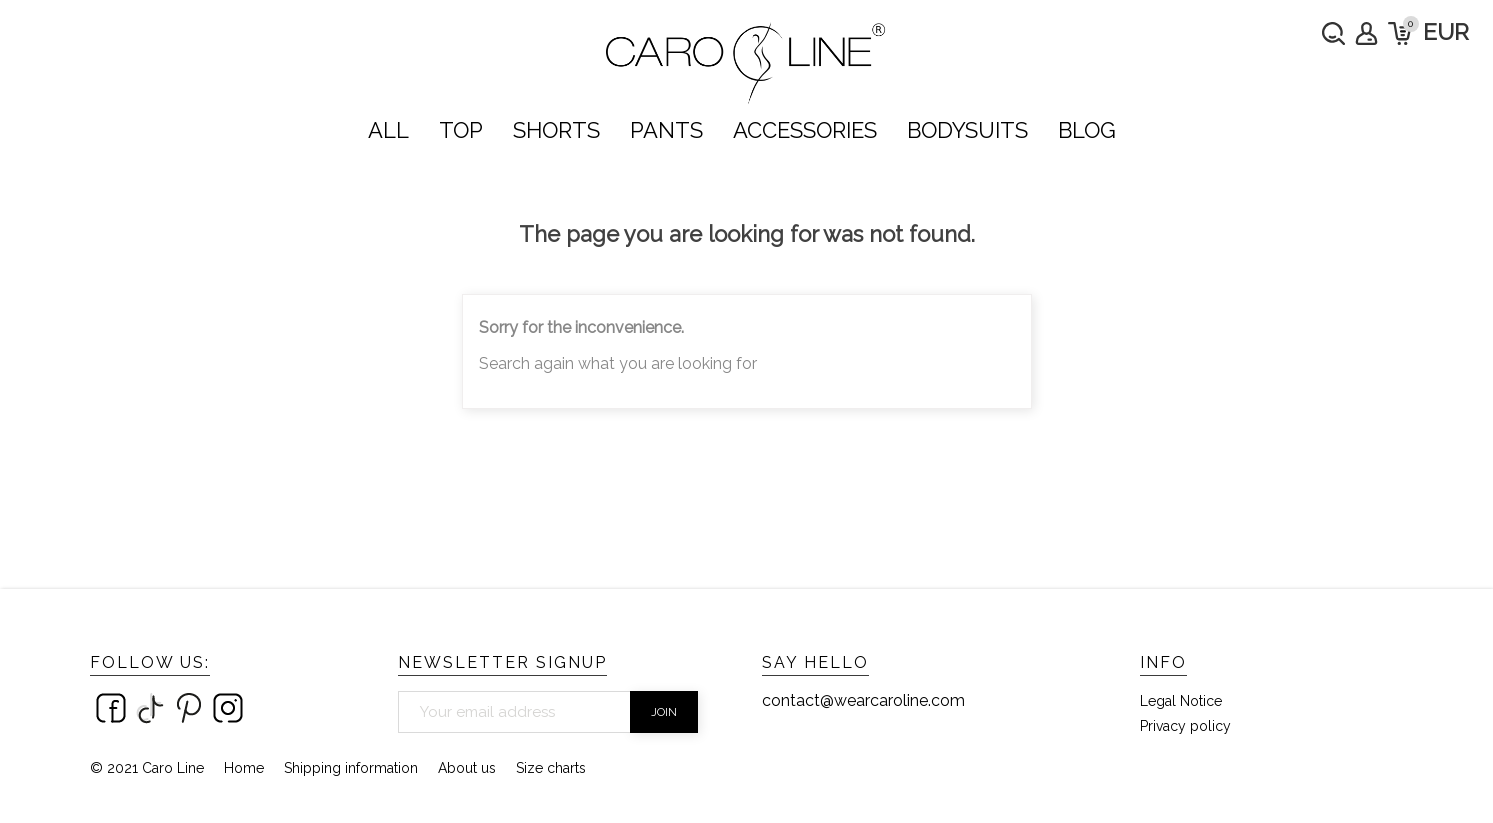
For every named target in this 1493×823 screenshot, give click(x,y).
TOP (461, 130)
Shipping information (351, 768)
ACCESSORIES (805, 130)
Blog (1087, 130)
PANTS (666, 130)
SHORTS (556, 130)
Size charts (551, 768)
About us (467, 768)
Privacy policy (1185, 726)
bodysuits (967, 130)
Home (244, 768)
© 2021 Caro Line (147, 768)
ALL (388, 130)
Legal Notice (1181, 701)
